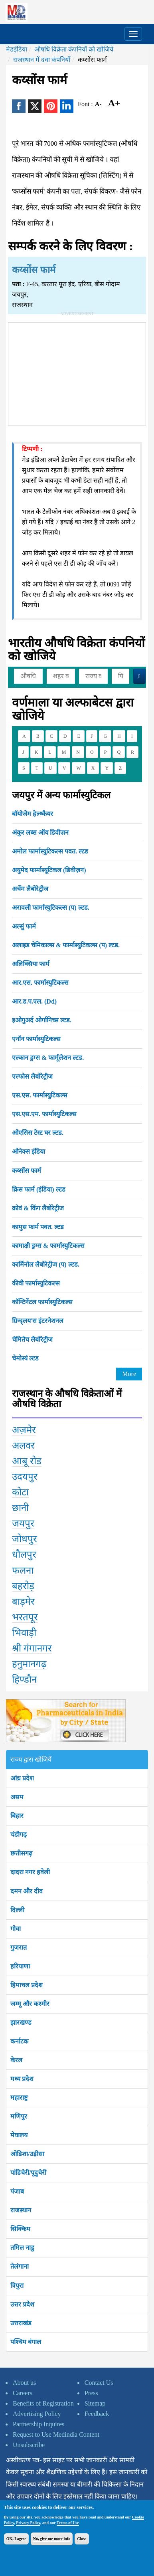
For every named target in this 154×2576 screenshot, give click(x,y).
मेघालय (19, 2135)
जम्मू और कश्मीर (29, 2003)
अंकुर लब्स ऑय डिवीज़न (40, 832)
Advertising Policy (37, 2413)
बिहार (17, 1815)
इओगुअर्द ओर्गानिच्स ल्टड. (41, 1020)
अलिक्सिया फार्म (30, 963)
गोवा (15, 1928)
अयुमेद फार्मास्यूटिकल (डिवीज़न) (49, 870)
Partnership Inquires (38, 2424)
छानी (20, 1508)
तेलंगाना (19, 2266)
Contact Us (99, 2382)
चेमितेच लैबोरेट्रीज (32, 1339)
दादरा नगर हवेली (30, 1872)
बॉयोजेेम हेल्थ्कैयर (32, 813)
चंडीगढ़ (18, 1834)
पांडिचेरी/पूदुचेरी (28, 2172)
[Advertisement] (77, 372)
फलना (23, 1570)
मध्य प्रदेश (22, 2078)
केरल (16, 2060)
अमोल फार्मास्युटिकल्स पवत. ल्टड (50, 851)
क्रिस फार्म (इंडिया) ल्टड (38, 1189)
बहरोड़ (23, 1586)
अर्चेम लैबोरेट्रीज (30, 888)
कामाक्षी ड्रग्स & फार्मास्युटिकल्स (48, 1245)
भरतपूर (25, 1617)
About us (24, 2382)
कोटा (20, 1492)
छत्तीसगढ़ (21, 1853)
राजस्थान (20, 2210)
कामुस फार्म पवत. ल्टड (38, 1227)
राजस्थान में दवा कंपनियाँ (41, 59)
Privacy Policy (28, 2523)
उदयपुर (25, 1476)
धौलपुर (24, 1554)
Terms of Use (68, 2523)
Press (91, 2393)
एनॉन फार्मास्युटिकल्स (36, 1039)
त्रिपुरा (17, 2285)
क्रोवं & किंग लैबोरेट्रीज (38, 1208)
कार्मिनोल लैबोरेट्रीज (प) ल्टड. (45, 1264)
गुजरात (18, 1947)
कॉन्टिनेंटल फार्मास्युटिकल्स (42, 1302)
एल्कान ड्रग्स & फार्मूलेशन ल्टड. (48, 1057)
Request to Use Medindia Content (56, 2434)
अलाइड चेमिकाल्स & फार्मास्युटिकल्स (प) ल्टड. (66, 945)
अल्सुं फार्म (24, 926)
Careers (22, 2393)
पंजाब (17, 2191)
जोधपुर (24, 1539)
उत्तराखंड (21, 2323)
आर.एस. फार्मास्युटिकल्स (40, 982)
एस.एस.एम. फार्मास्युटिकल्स (44, 1114)
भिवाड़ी (24, 1633)
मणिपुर (18, 2116)
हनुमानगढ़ (29, 1664)
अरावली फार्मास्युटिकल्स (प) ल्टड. (50, 907)
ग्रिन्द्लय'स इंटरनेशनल (37, 1320)
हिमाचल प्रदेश (26, 1985)
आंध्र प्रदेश (22, 1778)
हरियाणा (20, 1966)
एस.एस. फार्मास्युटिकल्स (39, 1095)
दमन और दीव (26, 1891)
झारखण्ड (21, 2022)
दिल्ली (17, 1910)
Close (81, 2538)
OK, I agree (16, 2538)
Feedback (97, 2413)
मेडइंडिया (16, 49)
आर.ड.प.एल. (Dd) (34, 1001)
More (129, 1373)
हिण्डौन (24, 1679)
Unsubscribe (29, 2444)
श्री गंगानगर (32, 1648)
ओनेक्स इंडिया (28, 1151)
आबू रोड (26, 1461)
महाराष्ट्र (19, 2097)
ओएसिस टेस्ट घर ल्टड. (37, 1132)
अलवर (23, 1445)
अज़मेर (24, 1430)
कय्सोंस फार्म (26, 1170)
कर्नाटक (19, 2041)
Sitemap (95, 2403)
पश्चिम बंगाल (25, 2341)
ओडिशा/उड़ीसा (27, 2153)
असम (17, 1797)
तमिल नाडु (22, 2247)
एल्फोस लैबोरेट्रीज (32, 1076)
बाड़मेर (23, 1601)
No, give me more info (51, 2538)
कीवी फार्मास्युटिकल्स (36, 1283)
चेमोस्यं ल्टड (25, 1358)
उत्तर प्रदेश (22, 2304)
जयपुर (23, 1523)
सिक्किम (20, 2229)
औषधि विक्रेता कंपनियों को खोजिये (73, 49)
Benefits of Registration (43, 2403)
